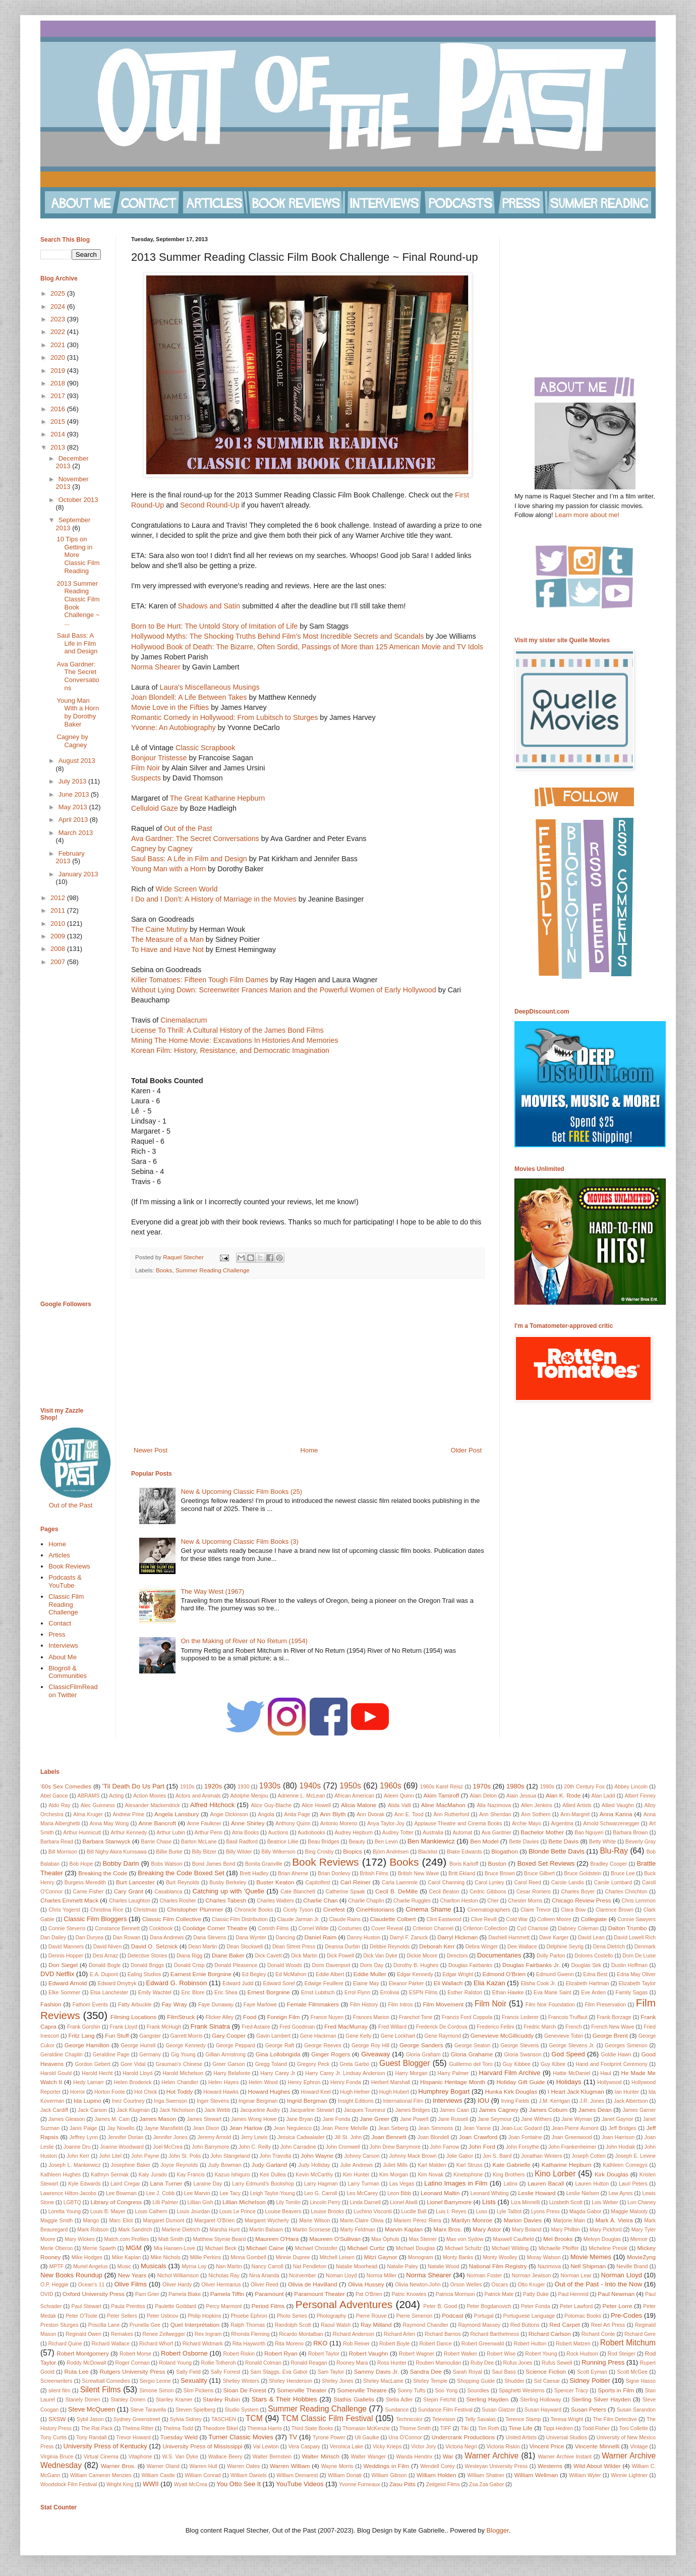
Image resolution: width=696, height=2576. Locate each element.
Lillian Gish (200, 2202)
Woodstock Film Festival (68, 2484)
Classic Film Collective (171, 1919)
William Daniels (248, 2475)
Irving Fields (515, 2101)
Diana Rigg (189, 1955)
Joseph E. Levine (635, 2156)
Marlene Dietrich (181, 2229)
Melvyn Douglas (602, 2239)
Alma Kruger (87, 1814)
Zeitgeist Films (443, 2484)
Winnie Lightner (629, 2475)
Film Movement (443, 2004)
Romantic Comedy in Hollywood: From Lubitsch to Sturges (225, 717)
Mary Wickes (80, 2239)
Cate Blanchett (297, 1891)
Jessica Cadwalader (300, 2137)
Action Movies (149, 1796)
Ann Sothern (535, 1814)
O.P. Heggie (54, 2284)
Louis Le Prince (237, 2211)
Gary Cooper (229, 2035)
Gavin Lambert (273, 2036)
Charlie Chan (320, 1900)
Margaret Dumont (164, 2220)
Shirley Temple (430, 2381)
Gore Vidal (133, 2064)
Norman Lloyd (621, 2275)
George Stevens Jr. (572, 2045)
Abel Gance (54, 1796)
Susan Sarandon (636, 2410)
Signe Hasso (641, 2381)
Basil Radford (242, 1841)
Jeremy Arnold (214, 2137)
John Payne (145, 2156)
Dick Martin (304, 1955)
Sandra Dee (426, 2371)
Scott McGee (632, 2372)
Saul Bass (503, 2372)
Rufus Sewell (557, 2363)
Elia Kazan (489, 1983)
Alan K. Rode (563, 1795)
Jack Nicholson (177, 2110)
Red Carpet (564, 2324)
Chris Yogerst (64, 1910)
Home (309, 1450)
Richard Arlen (400, 2334)
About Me (62, 1657)
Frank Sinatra (210, 2026)
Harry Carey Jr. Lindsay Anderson (345, 2073)
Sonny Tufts (411, 2390)
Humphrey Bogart (444, 2091)
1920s (213, 1786)
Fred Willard (392, 2027)
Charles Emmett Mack (69, 1900)
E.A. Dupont (104, 1974)
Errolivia (389, 1992)
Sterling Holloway (540, 2399)
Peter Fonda (535, 2306)
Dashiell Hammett (509, 1937)
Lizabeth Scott (566, 2202)
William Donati (345, 2475)
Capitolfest (318, 1882)
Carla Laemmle (400, 1882)
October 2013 (78, 499)
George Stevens (519, 2045)
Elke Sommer (64, 1992)
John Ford (482, 2146)
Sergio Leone (155, 2381)
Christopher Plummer (195, 1909)
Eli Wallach (448, 1983)
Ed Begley (254, 1974)
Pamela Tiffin (227, 2293)
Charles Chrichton (626, 1891)
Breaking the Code (102, 1873)
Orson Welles (466, 2284)
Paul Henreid (573, 2294)
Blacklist (427, 1852)
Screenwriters (56, 2381)
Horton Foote (109, 2092)
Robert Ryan (281, 2353)
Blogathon (504, 1851)
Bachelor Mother (542, 1832)
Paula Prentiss (128, 2306)
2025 (58, 293)
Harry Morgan (411, 2073)
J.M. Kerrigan (554, 2101)
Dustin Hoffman (629, 1965)
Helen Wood (263, 2082)
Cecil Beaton (444, 1891)
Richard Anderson (353, 2334)
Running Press (603, 2362)
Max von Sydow (465, 2239)
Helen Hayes (223, 2082)
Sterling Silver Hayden (601, 2399)
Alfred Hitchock (212, 1805)
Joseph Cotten (588, 2156)
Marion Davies (523, 2220)
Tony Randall (91, 2437)
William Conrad (202, 2475)
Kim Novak (430, 2174)
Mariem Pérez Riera (417, 2220)
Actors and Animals (198, 1796)
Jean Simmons (435, 2128)
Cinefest (334, 1909)
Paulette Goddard (175, 2306)
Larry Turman (363, 2184)
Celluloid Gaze (155, 808)
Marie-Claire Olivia (361, 2220)
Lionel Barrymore (449, 2202)
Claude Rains (344, 1919)
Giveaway (375, 2054)
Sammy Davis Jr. (376, 2371)
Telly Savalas (480, 2419)
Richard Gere (640, 2334)
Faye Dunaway (216, 2004)
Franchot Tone (415, 2017)
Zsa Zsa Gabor (486, 2484)
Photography (331, 2316)
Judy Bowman (225, 2165)
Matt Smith (171, 2239)
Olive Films (130, 2284)
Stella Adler (399, 2399)
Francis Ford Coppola (467, 2017)
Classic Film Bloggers (95, 1919)
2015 (58, 421)
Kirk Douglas (611, 2174)
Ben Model (484, 1841)
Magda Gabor (585, 2211)
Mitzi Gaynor (380, 2257)
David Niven (107, 1946)
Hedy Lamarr (88, 2082)
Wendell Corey (437, 2466)
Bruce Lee (622, 1873)
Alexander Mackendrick (152, 1805)
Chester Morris (525, 1900)
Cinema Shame (428, 1909)
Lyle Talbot (509, 2211)
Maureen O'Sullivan (335, 2238)
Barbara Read (56, 1841)
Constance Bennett (117, 1928)
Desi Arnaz (105, 1955)
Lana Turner (166, 2183)
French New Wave (612, 2027)
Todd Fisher (596, 2428)
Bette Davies (524, 1841)
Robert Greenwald (482, 2343)
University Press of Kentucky (105, 2446)
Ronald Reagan (309, 2363)
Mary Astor (487, 2229)
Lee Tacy (230, 2193)
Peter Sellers (122, 2316)
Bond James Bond (214, 1864)
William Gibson (389, 2475)
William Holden (436, 2475)
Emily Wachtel (154, 1992)
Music (124, 2266)
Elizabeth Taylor (637, 1983)
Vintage (639, 2446)
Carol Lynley (489, 1882)
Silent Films (100, 2389)
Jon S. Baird (497, 2156)
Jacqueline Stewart (311, 2110)
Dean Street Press (293, 1946)
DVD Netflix (57, 1974)
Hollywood (609, 2082)
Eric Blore (193, 1992)
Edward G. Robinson (176, 1983)
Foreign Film (283, 2016)
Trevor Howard (133, 2437)
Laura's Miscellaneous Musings (209, 687)
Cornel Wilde (314, 1928)
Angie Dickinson (229, 1814)
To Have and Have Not (167, 949)
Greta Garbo (354, 2064)
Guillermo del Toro (471, 2064)
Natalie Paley (402, 2266)
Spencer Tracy (571, 2390)
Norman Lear (575, 2275)
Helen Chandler (179, 2082)
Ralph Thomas (247, 2325)
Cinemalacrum (183, 1020)
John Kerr (78, 2156)
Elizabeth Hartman (587, 1983)
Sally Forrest (226, 2372)
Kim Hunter (356, 2174)
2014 (58, 434)
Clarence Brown (614, 1910)
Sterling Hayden (487, 2399)
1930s (270, 1785)
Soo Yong (446, 2390)
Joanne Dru (77, 2147)
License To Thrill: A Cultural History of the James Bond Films (227, 1030)
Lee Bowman (121, 2193)
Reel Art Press (608, 2325)
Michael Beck (220, 2248)
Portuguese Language (529, 2316)
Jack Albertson (631, 2101)
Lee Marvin (197, 2193)
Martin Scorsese (311, 2229)
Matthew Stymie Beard (219, 2239)
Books (164, 1270)
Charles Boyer (578, 1891)
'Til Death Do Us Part (133, 1786)
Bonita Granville (263, 1864)
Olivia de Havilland (312, 2284)
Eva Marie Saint (552, 1992)
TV (293, 2437)
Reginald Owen (83, 2334)
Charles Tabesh (225, 1900)
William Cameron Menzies (101, 2475)
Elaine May (366, 1983)
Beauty (357, 1841)
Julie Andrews (356, 2165)
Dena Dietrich (609, 1946)
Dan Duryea (90, 1937)
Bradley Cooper (609, 1864)
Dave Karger (553, 1937)
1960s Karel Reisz (441, 1786)
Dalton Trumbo (627, 1928)
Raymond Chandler (425, 2325)
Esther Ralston (464, 1992)
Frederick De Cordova (442, 2027)
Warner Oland (163, 2466)
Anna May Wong (109, 1823)
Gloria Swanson (523, 2054)
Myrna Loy (194, 2266)
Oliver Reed (264, 2284)
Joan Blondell (433, 2137)
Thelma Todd (178, 2428)
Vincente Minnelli (597, 2446)
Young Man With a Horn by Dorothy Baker (77, 712)
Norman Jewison (531, 2275)
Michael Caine (265, 2248)
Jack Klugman (133, 2110)
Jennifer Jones (170, 2137)
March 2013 (76, 832)
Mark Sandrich (135, 2229)
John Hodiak (620, 2147)
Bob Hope (81, 1864)
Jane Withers (536, 2119)
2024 (58, 306)
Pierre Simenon (414, 2316)
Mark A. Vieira (614, 2220)
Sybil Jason (90, 2419)
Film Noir (145, 768)
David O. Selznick (154, 1946)
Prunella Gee (145, 2325)
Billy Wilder (239, 1852)
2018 (58, 383)
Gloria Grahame (472, 2054)
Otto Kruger (531, 2284)
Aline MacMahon (443, 1805)
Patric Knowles (408, 2294)
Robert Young (541, 2354)
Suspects (146, 778)
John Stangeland (230, 2156)
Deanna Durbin (342, 1946)
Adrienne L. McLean (301, 1796)
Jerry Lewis (254, 2137)
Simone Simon (157, 2390)
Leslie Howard (536, 2193)
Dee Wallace (522, 1946)
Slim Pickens (199, 2390)
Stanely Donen (82, 2399)
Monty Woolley (500, 2257)
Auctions (278, 1832)
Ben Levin (386, 1841)
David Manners (66, 1946)
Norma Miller (381, 2275)
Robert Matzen (573, 2343)
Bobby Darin (121, 1863)
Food (250, 2016)
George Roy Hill (370, 2045)
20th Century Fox (584, 1786)
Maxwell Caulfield (513, 2239)
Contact (59, 1623)
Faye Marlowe (260, 2004)
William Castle (158, 2475)
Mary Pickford (606, 2229)
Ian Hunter (627, 2092)
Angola (266, 1814)
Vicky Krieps (387, 2446)
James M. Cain (112, 2119)
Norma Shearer (157, 667)
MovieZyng (641, 2257)
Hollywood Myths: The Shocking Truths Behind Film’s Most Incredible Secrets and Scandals (277, 636)
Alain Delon (483, 1796)
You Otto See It (238, 2484)
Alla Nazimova (493, 1805)
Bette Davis (563, 1841)
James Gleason (66, 2119)
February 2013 (70, 857)
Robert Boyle (394, 2343)
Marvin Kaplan (404, 2229)
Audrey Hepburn (353, 1832)
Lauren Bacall (546, 2183)
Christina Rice (106, 1910)
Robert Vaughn (368, 2353)
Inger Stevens (213, 2101)
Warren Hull (203, 2466)
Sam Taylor (331, 2372)
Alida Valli (399, 1805)
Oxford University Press (94, 2293)
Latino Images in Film (456, 2183)
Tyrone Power (329, 2437)
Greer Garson (228, 2064)
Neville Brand (632, 2266)
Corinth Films (273, 1928)
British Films (374, 1873)
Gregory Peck (313, 2064)
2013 (58, 447)
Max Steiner (423, 2239)
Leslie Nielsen (582, 2193)
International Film (403, 2101)
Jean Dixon (206, 2128)
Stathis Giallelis (353, 2399)
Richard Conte (598, 2334)
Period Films (268, 2306)
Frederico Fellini (495, 2027)
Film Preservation (605, 2004)
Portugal (484, 2316)
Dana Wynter (251, 1937)
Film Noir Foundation (550, 2004)
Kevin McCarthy (314, 2174)
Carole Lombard (613, 1882)
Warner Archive (491, 2455)
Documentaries (499, 1955)
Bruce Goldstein (582, 1873)
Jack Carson (92, 2110)
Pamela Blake (184, 2294)
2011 (58, 910)
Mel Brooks (558, 2238)
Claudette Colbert (393, 1919)
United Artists (520, 2437)
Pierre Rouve (371, 2316)
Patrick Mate (499, 2294)
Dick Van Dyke (380, 1955)
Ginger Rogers (330, 2054)
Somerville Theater (301, 2390)
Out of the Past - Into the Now (599, 2284)
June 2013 (75, 794)
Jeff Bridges (622, 2128)
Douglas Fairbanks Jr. (531, 1965)
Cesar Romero (533, 1891)
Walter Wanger (368, 2456)
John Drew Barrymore (395, 2147)
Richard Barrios (443, 2334)
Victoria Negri (461, 2446)
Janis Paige (83, 2128)
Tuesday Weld (179, 2437)
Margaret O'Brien (214, 2220)
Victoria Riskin (503, 2446)
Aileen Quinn (399, 1796)
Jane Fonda (336, 2119)
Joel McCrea (167, 2147)
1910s (187, 1786)
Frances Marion (371, 2017)
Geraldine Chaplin (61, 2054)
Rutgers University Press (132, 2371)
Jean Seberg (393, 2128)
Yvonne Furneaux (359, 2484)
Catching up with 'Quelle (228, 1891)
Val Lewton (266, 2446)
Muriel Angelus (90, 2266)
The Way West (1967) (212, 1591)
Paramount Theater (319, 2293)
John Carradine (298, 2147)
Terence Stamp (523, 2419)
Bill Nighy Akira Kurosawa (117, 1852)
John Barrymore (210, 2147)
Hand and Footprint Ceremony (611, 2064)
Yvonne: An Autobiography (173, 727)
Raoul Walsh (336, 2325)
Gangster (150, 2036)
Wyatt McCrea (190, 2484)
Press (56, 1634)
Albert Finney (640, 1796)
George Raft (279, 2045)
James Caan (455, 2110)
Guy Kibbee (517, 2064)
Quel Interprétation (194, 2324)
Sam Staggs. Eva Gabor (279, 2372)
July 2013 (73, 781)
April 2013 (74, 819)
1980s (515, 1786)
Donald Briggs (147, 1965)
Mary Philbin (565, 2229)
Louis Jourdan (193, 2211)
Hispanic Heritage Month (452, 2082)
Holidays (569, 2082)
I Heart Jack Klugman (576, 2091)
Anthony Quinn (292, 1823)
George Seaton (472, 2045)
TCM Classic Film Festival (327, 2418)
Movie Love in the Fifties (170, 707)
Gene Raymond (442, 2036)
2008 (58, 949)
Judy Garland (269, 2164)
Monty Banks (458, 2257)
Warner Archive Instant (565, 2456)
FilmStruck (181, 2016)
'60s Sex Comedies (65, 1786)
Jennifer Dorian (125, 2137)
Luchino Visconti (373, 2211)
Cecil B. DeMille (396, 1891)
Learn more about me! (587, 515)
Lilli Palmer (165, 2202)
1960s (390, 1785)
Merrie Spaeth (99, 2248)
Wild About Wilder (596, 2465)
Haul (605, 2073)
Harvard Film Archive (509, 2073)
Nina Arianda (264, 2275)
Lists (489, 2202)
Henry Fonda (345, 2082)
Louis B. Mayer (108, 2211)
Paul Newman (616, 2293)
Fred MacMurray (346, 2026)
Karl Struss (469, 2165)
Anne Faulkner (204, 1823)
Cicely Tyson (298, 1910)
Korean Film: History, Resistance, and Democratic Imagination (230, 1050)
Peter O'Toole (81, 2316)
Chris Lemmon (638, 1900)
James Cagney (498, 2109)
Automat (462, 1832)
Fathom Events (90, 2004)
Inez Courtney (128, 2101)
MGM (134, 2248)
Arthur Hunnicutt (82, 1832)
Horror (77, 2092)
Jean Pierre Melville (345, 2128)
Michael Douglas (415, 2248)
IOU (483, 2100)
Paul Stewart (86, 2306)
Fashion (51, 2004)
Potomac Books (582, 2316)
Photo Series (292, 2316)
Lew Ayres (621, 2193)
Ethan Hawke (508, 1992)
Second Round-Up (210, 505)
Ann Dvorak (370, 1814)
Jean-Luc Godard (521, 2128)
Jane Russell (453, 2119)
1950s (350, 1785)
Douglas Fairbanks (470, 1965)
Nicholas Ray (224, 2275)
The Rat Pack (96, 2428)
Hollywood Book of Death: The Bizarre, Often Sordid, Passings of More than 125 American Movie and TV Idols (307, 647)
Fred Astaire (256, 2027)
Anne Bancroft (157, 1823)
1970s (481, 1786)
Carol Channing (446, 1882)
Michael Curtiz (366, 2248)
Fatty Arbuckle (135, 2004)
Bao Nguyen (588, 1832)
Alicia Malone (358, 1805)
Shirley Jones (338, 2381)
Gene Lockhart (398, 2036)
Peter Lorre (617, 2306)
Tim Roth (488, 2428)
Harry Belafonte (231, 2073)
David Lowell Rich (635, 1937)
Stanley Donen (127, 2399)
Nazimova (549, 2266)
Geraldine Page (111, 2054)
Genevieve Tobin (563, 2036)
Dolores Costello (593, 1955)
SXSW (57, 2419)
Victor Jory (423, 2446)
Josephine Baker (130, 2165)
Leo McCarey (362, 2193)
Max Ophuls (385, 2239)
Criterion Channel (433, 1928)
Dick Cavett (268, 1955)
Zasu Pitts (402, 2484)
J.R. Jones (591, 2101)
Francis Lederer (520, 2017)
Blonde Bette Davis (557, 1851)
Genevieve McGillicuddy (502, 2035)
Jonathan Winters (541, 2156)
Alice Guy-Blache (271, 1805)
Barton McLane (199, 1841)
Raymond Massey (479, 2325)
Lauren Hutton (592, 2184)
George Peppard (235, 2045)
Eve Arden (593, 1992)
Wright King (120, 2484)
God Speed (568, 2054)
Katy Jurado (153, 2174)
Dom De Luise (639, 1955)
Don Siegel (63, 1965)
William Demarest (297, 2475)
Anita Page (297, 1814)
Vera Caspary (304, 2446)
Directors (457, 1955)
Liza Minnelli (525, 2202)
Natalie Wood (443, 2266)
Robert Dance (435, 2343)
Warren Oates (243, 2466)
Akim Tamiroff (441, 1795)
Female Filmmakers (313, 2004)
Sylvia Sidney (186, 2419)
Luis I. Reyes (451, 2211)
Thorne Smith (415, 2428)
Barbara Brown (630, 1832)
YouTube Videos (299, 2484)
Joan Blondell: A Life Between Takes (189, 697)
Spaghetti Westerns (522, 2390)
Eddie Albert (330, 1974)
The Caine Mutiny (160, 929)
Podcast (452, 2315)
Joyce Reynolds (179, 2165)
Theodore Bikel (220, 2428)
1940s (310, 1785)
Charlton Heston (459, 1900)
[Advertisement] (307, 1362)
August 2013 (77, 760)
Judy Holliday (314, 2165)
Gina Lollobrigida (278, 2054)
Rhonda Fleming (250, 2334)
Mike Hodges (87, 2257)
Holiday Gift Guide (520, 2082)
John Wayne (317, 2155)
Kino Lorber (555, 2173)
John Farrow (444, 2147)
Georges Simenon (626, 2045)
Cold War (517, 1919)
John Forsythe (522, 2147)
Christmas (145, 1910)
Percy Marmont (224, 2306)
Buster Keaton (275, 1882)
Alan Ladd (603, 1796)
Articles (59, 1555)
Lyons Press (545, 2211)
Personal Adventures (344, 2304)
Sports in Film (616, 2390)
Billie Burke (169, 1852)
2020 (58, 357)
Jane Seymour (494, 2119)
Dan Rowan (126, 1937)
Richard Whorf (156, 2343)
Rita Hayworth (249, 2343)
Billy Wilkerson (278, 1852)
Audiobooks (311, 1832)
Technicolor (409, 2419)
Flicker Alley (219, 2017)
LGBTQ (72, 2202)
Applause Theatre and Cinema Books (458, 1823)
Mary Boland (527, 2229)
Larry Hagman (321, 2184)
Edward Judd (237, 1983)
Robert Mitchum (628, 2342)
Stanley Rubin (221, 2399)
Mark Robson (92, 2229)
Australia (433, 1832)
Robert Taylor (323, 2354)
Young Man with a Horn (168, 869)
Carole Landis (567, 1882)
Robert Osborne (184, 2353)
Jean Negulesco (292, 2128)
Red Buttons (525, 2325)
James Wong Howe (253, 2119)
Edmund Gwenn (555, 1974)
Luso (481, 2211)
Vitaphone (140, 2456)
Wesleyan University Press (496, 2466)
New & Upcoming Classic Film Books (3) (239, 1541)
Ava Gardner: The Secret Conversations (195, 838)
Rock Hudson (582, 2354)
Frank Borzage (614, 2017)
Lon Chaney (641, 2202)
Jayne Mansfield (164, 2128)
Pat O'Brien (369, 2294)
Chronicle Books (254, 1910)
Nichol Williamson (178, 2275)
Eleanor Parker (406, 1983)
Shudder (514, 2381)
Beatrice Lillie (283, 1841)
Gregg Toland (271, 2064)
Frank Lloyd (123, 2027)
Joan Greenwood (572, 2137)
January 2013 (78, 874)
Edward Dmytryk (117, 1983)
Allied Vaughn (618, 1805)
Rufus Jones (518, 2363)
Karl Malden (432, 2165)
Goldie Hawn (616, 2054)
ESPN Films (423, 1992)
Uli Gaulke (367, 2437)
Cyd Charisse (533, 1928)
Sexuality (194, 2380)
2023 (58, 319)
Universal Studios (566, 2437)
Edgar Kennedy (415, 1974)
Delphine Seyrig (565, 1946)
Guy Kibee (553, 2064)
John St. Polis (184, 2156)
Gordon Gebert (92, 2064)
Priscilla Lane (104, 2325)
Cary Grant (128, 1891)
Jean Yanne (477, 2128)
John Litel (110, 2156)
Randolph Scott (293, 2325)
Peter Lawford (576, 2306)
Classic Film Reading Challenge (66, 1604)
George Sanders (421, 2045)
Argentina (562, 1823)
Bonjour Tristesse (159, 758)
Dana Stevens (209, 1937)
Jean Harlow (246, 2127)
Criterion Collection (485, 1928)
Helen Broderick (133, 2082)
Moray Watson (544, 2257)
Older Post (466, 1450)
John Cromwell (342, 2147)
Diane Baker (228, 1955)
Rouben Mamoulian (438, 2363)
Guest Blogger (404, 2063)
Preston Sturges (59, 2325)
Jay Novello (120, 2128)
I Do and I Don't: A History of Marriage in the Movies (214, 899)
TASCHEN (223, 2419)
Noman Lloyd (341, 2275)
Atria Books (245, 1832)
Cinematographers (489, 1910)
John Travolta (276, 2156)
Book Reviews (69, 1566)
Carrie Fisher (88, 1891)
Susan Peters (588, 2409)
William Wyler (585, 2475)
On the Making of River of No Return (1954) (244, 1641)
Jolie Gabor (459, 2156)
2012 (58, 898)
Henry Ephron (303, 2082)
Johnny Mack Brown (413, 2156)
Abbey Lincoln (631, 1786)
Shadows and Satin (210, 606)
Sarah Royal (467, 2372)
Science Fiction (546, 2371)
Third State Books (312, 2428)
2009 (58, 936)
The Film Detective (614, 2419)
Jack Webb (217, 2110)
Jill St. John (348, 2137)
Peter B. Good (440, 2306)
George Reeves (322, 2045)
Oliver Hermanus (221, 2284)
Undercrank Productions (463, 2437)
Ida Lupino (87, 2100)
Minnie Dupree (293, 2257)
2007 (58, 962)
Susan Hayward (543, 2410)
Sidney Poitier (589, 2380)
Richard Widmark (203, 2343)
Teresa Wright (567, 2419)
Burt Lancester (135, 1882)
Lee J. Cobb (160, 2193)
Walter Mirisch (320, 2456)
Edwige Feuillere (323, 1983)
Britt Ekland (461, 1873)
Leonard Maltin (440, 2193)
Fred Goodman (297, 2027)
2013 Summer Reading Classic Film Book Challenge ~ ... (77, 603)
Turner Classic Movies (240, 2437)
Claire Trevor (535, 1910)
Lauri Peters (633, 2184)
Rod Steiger (621, 2354)
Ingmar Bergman (258, 2101)
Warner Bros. (118, 2465)
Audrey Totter (398, 1832)
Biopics (352, 1851)
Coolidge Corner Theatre (214, 1928)
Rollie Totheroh (218, 2363)
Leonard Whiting (490, 2193)
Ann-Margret (575, 1814)
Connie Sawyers (636, 1919)
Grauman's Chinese (179, 2064)
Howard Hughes (269, 2091)
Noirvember (302, 2275)
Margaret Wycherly (267, 2220)
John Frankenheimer (572, 2147)
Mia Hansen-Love (174, 2248)
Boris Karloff (463, 1864)
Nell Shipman (588, 2266)
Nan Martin (229, 2266)
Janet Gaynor (617, 2119)
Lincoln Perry (325, 2202)
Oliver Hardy (177, 2284)
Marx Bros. (447, 2229)
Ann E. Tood (409, 1814)
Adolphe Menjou (249, 1796)
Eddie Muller (370, 1974)
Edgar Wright (457, 1974)
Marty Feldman (357, 2229)
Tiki (464, 2428)
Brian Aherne (293, 1873)
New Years (132, 2275)
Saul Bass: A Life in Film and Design (190, 859)
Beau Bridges (323, 1841)
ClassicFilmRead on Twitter (73, 1691)
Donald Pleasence (235, 1965)
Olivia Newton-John (417, 2284)
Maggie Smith (56, 2220)
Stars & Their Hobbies (284, 2399)
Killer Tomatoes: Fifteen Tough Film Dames (199, 980)
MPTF (56, 2266)
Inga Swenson (170, 2101)
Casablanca (168, 1891)
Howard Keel (316, 2092)
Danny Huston (363, 1937)
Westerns (550, 2465)
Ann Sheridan (495, 1814)
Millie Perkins (205, 2257)
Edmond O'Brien (504, 1974)
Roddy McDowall (86, 2363)
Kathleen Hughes (60, 2174)
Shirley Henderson (290, 2381)
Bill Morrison (62, 1852)
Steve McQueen (91, 2409)
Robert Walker (460, 2354)
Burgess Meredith (85, 1882)
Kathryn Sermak (110, 2174)
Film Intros (400, 2004)
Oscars (499, 2284)
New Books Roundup (71, 2275)
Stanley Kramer (174, 2399)
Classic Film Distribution (240, 1919)
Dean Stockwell (244, 1946)
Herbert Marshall (390, 2082)
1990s (547, 1786)
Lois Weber (605, 2202)
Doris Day (371, 1965)
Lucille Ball (414, 2211)
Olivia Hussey (366, 2284)
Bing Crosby (319, 1852)
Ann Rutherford (451, 1814)
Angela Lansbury (176, 1814)
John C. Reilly (255, 2147)
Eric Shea (226, 1992)
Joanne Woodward (122, 2147)
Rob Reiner (356, 2343)
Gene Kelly (358, 2036)
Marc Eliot (121, 2220)
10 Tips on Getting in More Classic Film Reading (77, 554)
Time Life (520, 2428)
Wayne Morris (337, 2466)
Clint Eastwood (443, 1919)
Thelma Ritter (137, 2428)
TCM (254, 2418)
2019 (58, 370)
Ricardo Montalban (301, 2334)
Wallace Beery (225, 2456)
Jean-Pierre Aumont (575, 2128)
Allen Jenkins (536, 1805)
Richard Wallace (111, 2343)
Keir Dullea (272, 2174)
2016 (58, 409)
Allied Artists (576, 1805)
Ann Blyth (333, 1814)
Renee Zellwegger (163, 2334)
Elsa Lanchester (109, 1992)
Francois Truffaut (568, 2017)
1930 (243, 1786)
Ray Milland (376, 2324)
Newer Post (150, 1450)
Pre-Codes (626, 2315)
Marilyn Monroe (471, 2220)
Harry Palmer (453, 2073)
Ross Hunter (392, 2363)
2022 (58, 331)
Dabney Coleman (578, 1928)
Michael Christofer (316, 2248)
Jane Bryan (299, 2119)
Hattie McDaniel (571, 2073)
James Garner (639, 2110)
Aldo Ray (59, 1805)
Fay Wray (174, 2004)
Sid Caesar (547, 2381)
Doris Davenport (331, 1965)
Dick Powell (340, 1955)
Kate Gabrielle (512, 2164)
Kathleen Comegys (625, 2165)
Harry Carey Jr (277, 2073)
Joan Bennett (388, 2137)
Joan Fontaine (525, 2137)
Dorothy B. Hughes (415, 1965)
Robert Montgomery (82, 2353)
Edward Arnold (67, 1983)
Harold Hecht (97, 2073)
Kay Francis (190, 2174)
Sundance (397, 2410)
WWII (151, 2484)
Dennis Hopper (65, 1955)
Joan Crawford (478, 2137)
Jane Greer (374, 2118)
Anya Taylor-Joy (385, 1823)
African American (354, 1796)
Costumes (350, 1928)
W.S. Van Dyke (180, 2456)
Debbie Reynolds (390, 1946)
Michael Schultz (463, 2248)
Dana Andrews (167, 1937)
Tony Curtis (53, 2437)
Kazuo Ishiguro (232, 2174)
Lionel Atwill (403, 2202)
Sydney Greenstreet (136, 2419)
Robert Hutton (529, 2343)
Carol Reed (527, 1882)
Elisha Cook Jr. (538, 1983)
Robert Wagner (416, 2354)
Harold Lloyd (137, 2073)
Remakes (122, 2334)
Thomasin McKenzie (366, 2428)
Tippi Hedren (558, 2428)
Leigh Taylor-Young (272, 2193)
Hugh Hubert (394, 2092)
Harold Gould (56, 2073)
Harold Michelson (182, 2073)
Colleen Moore (554, 1919)
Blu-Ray (613, 1850)
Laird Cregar (125, 2184)
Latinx (510, 2184)
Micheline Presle (608, 2248)
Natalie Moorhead (356, 2266)
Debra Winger (482, 1946)
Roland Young (175, 2363)
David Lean (591, 1937)
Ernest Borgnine (268, 1992)
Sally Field (188, 2372)
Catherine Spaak (345, 1891)
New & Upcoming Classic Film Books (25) (241, 1491)
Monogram (420, 2257)
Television (443, 2419)
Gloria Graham (423, 2054)
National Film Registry (498, 2266)
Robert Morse (135, 2354)
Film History (364, 2004)
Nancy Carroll (267, 2266)
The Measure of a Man (167, 939)
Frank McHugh (164, 2027)
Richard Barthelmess (495, 2334)
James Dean (595, 2109)
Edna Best (595, 1974)
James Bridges (412, 2110)
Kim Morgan (393, 2174)
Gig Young (183, 2054)
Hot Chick (145, 2092)
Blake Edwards (464, 1852)
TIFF (445, 2428)
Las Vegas (401, 2184)
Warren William (290, 2465)
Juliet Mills (395, 2165)
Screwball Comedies (106, 2381)
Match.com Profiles (126, 2239)
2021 (58, 345)
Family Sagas (632, 1992)
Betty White (602, 1841)
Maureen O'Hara (277, 2238)
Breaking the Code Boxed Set (181, 1873)
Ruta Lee (76, 2371)
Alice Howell (316, 1805)
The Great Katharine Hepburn (217, 798)
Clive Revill (483, 1919)
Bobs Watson (167, 1864)
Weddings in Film (386, 2465)
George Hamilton (87, 2045)
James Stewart (204, 2119)
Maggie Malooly (629, 2211)
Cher (493, 1900)
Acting (116, 1796)
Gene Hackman (318, 2036)
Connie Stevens (67, 1928)
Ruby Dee (482, 2363)
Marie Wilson (314, 2220)
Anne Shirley (248, 1823)
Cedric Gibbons (488, 1891)
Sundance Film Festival (445, 2410)
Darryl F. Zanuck (409, 1937)
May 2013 (74, 807)
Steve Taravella (148, 2410)
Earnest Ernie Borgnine (200, 1974)
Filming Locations (133, 2016)
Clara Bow (573, 1910)
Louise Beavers (283, 2211)
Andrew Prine (128, 1814)
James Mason (157, 2118)
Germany (150, 2054)
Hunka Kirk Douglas (511, 2091)
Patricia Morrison (455, 2294)
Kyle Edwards (84, 2184)
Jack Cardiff (54, 2110)
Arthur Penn (209, 1832)
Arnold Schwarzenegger (611, 1823)
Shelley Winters (241, 2381)
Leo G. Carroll (320, 2193)
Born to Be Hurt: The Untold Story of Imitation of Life (214, 626)
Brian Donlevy (334, 1873)
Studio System (242, 2410)
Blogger (498, 2530)
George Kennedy (185, 2045)
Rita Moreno (289, 2343)
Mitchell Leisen (337, 2257)
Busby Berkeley (227, 1882)
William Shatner (486, 2475)
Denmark (645, 1946)
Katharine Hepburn (567, 2164)
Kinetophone (468, 2174)
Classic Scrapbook (205, 748)
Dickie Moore (422, 1955)
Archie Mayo (526, 1823)
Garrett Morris (186, 2036)
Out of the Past (188, 828)
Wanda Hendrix (414, 2456)
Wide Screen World (186, 889)
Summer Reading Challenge (213, 1270)
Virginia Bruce (56, 2456)
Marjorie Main (569, 2220)
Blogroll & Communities (67, 1672)
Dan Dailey (53, 1937)
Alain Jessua (521, 1796)
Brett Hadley (254, 1873)
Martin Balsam (266, 2229)
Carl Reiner (355, 1882)
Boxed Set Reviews (546, 1863)
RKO (320, 2343)
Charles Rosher (177, 1900)
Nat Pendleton (309, 2266)
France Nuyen (327, 2017)
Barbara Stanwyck (107, 1841)
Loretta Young (64, 2211)
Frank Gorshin (83, 2027)
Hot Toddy (179, 2091)
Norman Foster (484, 2275)
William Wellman (536, 2475)
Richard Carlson (550, 2333)
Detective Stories (147, 1955)
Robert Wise (501, 2354)
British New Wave (418, 1873)
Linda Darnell (365, 2202)
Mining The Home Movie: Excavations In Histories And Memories (234, 1040)
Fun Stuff (117, 2035)
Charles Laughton (129, 1900)
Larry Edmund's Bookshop (263, 2184)
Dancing (285, 1937)
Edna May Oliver (636, 1974)
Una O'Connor (405, 2437)
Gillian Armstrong (225, 2054)
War (448, 2456)
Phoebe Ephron (248, 2316)
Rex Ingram (208, 2334)
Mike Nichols (165, 2257)
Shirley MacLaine (383, 2381)
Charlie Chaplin (366, 1900)
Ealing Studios (144, 1974)
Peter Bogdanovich (489, 2306)
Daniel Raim (320, 1937)
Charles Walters (275, 1900)
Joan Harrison (618, 2137)
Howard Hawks (221, 2092)
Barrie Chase (156, 1841)
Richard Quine (65, 2343)
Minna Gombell (248, 2257)
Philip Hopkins (204, 2316)
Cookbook (161, 1928)
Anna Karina (616, 1814)
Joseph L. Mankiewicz (74, 2165)
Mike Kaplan (126, 2257)
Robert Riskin (239, 2354)
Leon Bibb (399, 2193)
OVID (46, 2294)
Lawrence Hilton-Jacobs (68, 2193)
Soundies (478, 2390)
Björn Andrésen (391, 1852)
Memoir (639, 2239)
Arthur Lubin (170, 1832)
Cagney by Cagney (162, 849)
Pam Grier (147, 2294)
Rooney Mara (352, 2363)
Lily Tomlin (288, 2202)
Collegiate (594, 1919)
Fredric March (540, 2027)
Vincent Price (547, 2446)
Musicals (153, 2266)
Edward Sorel (279, 1983)
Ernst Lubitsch (317, 1992)
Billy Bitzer (204, 1852)
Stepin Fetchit (439, 2399)
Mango (91, 2220)
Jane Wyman (576, 2119)
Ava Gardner (496, 1832)
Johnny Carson (361, 2156)
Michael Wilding (510, 2248)
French (573, 2027)
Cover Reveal (387, 1928)
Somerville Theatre (362, 2390)
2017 (58, 396)
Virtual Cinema (101, 2456)
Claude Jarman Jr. (298, 1919)
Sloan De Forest (244, 2390)
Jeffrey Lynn (84, 2137)
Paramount (269, 2293)
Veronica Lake (346, 2446)
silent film (59, 2390)
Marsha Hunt (225, 2229)
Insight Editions (356, 2101)
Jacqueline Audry (260, 2110)
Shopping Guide (476, 2381)
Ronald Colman (263, 2363)
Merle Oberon (56, 2248)
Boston (497, 1863)
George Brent (610, 2035)
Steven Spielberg (195, 2410)
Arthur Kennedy (128, 1832)
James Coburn (548, 2109)
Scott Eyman (592, 2372)
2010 (58, 923)
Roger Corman (132, 2363)
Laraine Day (208, 2184)
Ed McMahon (290, 1974)
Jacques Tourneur (365, 2110)
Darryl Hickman (457, 1937)
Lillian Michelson (244, 2202)
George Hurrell (138, 2045)
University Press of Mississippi (203, 2446)
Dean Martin (203, 1946)
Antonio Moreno (339, 1823)
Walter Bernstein (272, 2456)
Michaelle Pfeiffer (559, 2248)
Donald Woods (284, 1965)
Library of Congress (116, 2202)
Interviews (63, 1645)
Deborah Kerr (436, 1946)
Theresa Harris (264, 2428)
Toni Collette (633, 2428)
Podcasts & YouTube (65, 1581)
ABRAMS (89, 1796)
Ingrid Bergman (307, 2100)
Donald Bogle (105, 1965)
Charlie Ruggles (412, 1900)
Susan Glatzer (498, 2410)
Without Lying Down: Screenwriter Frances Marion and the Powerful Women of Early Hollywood (283, 990)
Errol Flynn (357, 1992)
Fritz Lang (81, 2035)
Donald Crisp (189, 1965)
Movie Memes (590, 2257)
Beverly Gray (640, 1841)
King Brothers (509, 2174)
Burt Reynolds (182, 1882)
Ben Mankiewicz (431, 1841)
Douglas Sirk (586, 1965)
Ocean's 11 (91, 2284)
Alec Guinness (98, 1805)
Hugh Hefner (355, 2092)
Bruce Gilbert (539, 1873)
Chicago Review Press (581, 1900)
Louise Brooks (327, 2211)
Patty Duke (536, 2294)
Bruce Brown (500, 1873)
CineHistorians (375, 1909)
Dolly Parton (551, 1955)
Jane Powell (414, 2119)
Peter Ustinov (163, 2316)
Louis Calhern (151, 2211)
